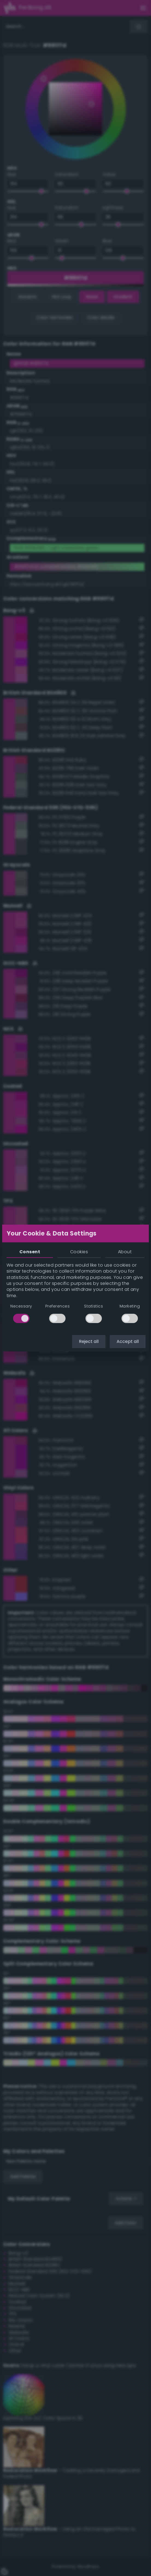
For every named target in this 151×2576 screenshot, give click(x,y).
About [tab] (125, 1252)
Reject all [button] (89, 1341)
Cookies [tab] (79, 1252)
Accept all (128, 1341)
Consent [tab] (29, 1252)
